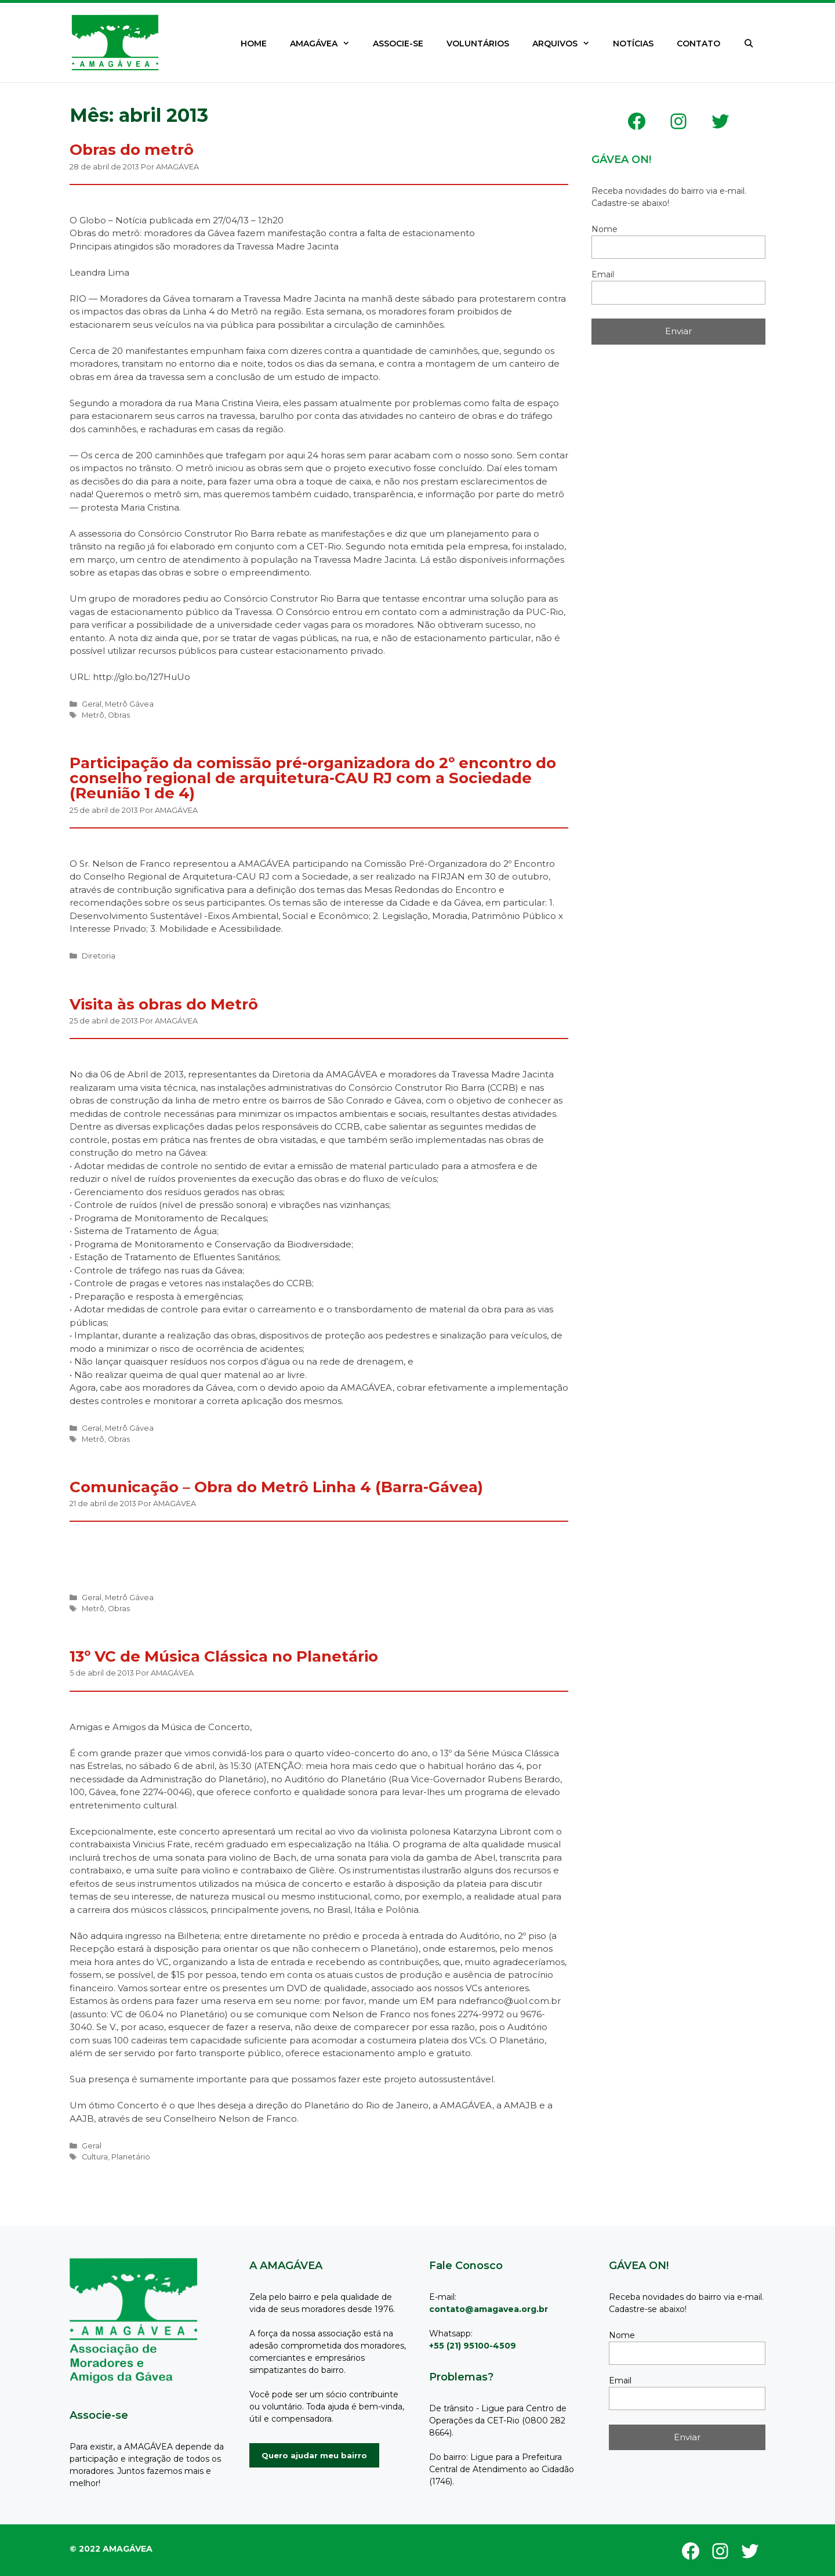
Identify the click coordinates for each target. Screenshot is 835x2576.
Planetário (130, 2156)
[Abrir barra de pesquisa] (748, 43)
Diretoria (98, 955)
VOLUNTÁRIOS (477, 43)
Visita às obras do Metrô (164, 1004)
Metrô (93, 715)
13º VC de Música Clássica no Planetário (224, 1656)
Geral (91, 704)
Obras (119, 715)
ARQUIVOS (566, 43)
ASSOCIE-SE (398, 43)
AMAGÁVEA (325, 43)
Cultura (95, 2156)
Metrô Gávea (129, 704)
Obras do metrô (132, 149)
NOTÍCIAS (633, 43)
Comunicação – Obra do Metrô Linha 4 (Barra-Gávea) (276, 1487)
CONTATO (698, 43)
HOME (254, 43)
